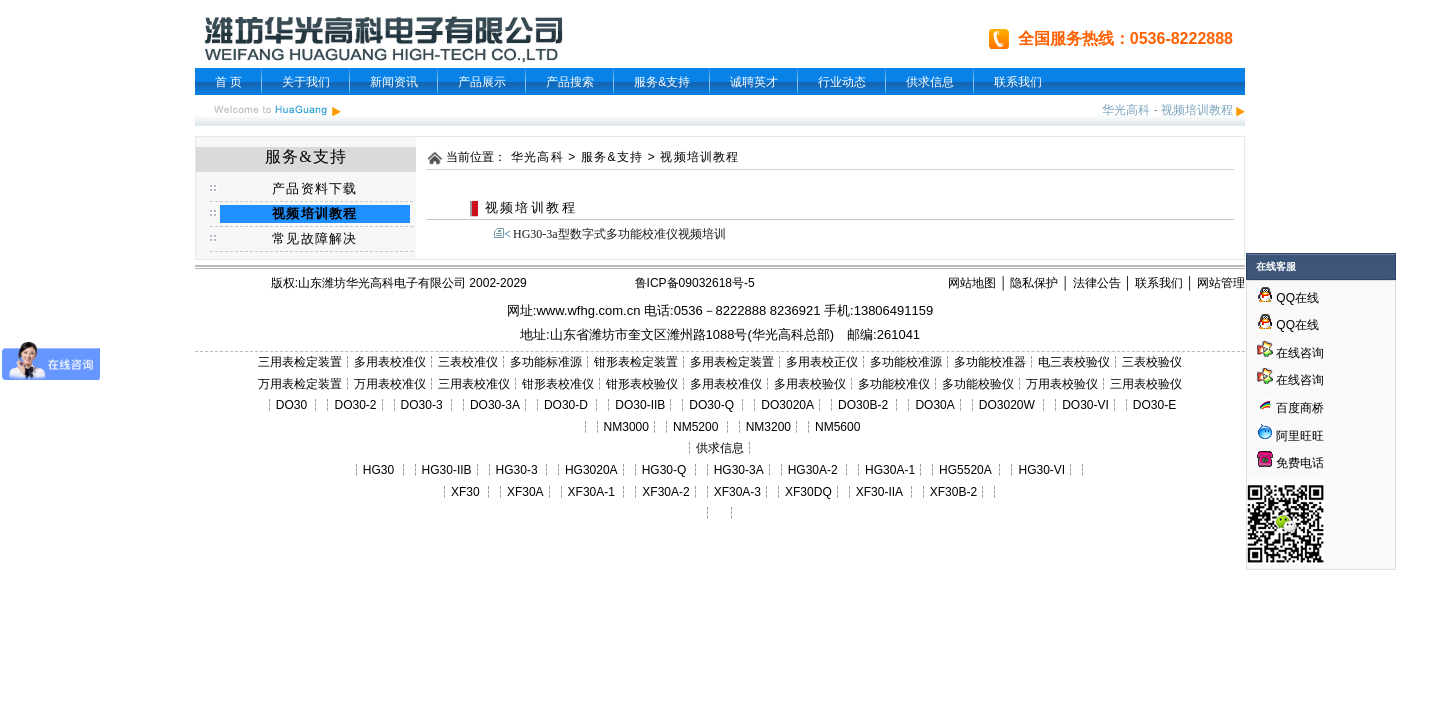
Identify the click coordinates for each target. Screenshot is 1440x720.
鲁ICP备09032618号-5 (695, 283)
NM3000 (626, 427)
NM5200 (695, 427)
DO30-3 (422, 405)
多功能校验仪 (978, 384)
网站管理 (1221, 283)
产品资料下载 (314, 188)
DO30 (291, 405)
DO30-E (1154, 405)
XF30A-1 (591, 492)
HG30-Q (664, 470)
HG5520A (965, 470)
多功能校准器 (990, 362)
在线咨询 (1290, 353)
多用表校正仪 (822, 362)
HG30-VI (1041, 470)
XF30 (465, 492)
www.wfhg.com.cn (588, 310)
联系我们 (1018, 82)
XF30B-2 (953, 492)
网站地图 (972, 283)
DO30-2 (356, 405)
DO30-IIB (640, 405)
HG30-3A (739, 470)
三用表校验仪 (1146, 384)
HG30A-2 (813, 470)
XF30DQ (808, 492)
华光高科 (1126, 110)
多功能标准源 (546, 362)
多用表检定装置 (732, 362)
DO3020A (787, 405)
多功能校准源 (906, 362)
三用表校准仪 (474, 384)
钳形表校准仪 (558, 384)
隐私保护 (1034, 283)
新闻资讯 (394, 82)
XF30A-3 (737, 492)
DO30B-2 (863, 405)
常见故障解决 (314, 238)
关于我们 (306, 82)
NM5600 (837, 427)
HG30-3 (517, 470)
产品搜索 (570, 82)
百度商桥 (1290, 408)
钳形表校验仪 (642, 384)
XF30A (525, 492)
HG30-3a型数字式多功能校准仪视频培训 (619, 234)
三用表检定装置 (300, 362)
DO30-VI (1085, 405)
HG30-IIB (447, 470)
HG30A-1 (890, 470)
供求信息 (930, 82)
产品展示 (482, 82)
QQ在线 (1288, 298)
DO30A (934, 405)
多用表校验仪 (810, 384)
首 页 (228, 82)
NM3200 (768, 427)
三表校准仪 (468, 362)
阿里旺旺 (1298, 436)
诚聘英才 (754, 82)
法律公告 (1097, 283)
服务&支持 (662, 82)
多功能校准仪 (894, 384)
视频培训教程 (1197, 110)
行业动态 (842, 82)
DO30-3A (495, 405)
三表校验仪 (1152, 362)
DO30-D (566, 405)
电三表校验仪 (1074, 362)
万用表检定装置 (300, 384)
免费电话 (1290, 463)
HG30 (378, 470)
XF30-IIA (879, 492)
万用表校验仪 (1062, 384)
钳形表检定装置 (636, 362)
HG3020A (591, 470)
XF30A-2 (665, 492)
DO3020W (1007, 405)
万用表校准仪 (390, 384)
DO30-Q (711, 405)
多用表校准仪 (390, 362)
